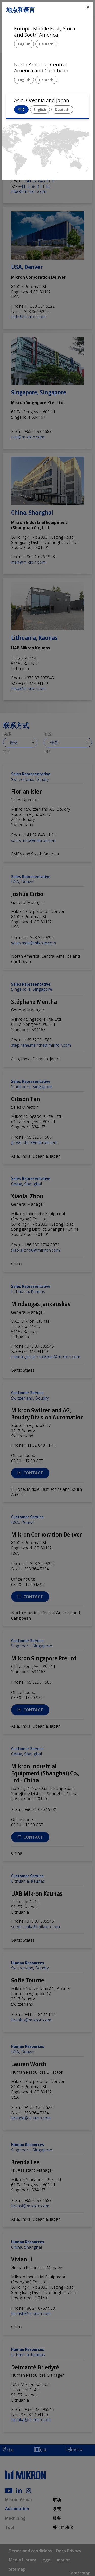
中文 (21, 109)
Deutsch (46, 44)
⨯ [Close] (88, 7)
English (24, 44)
